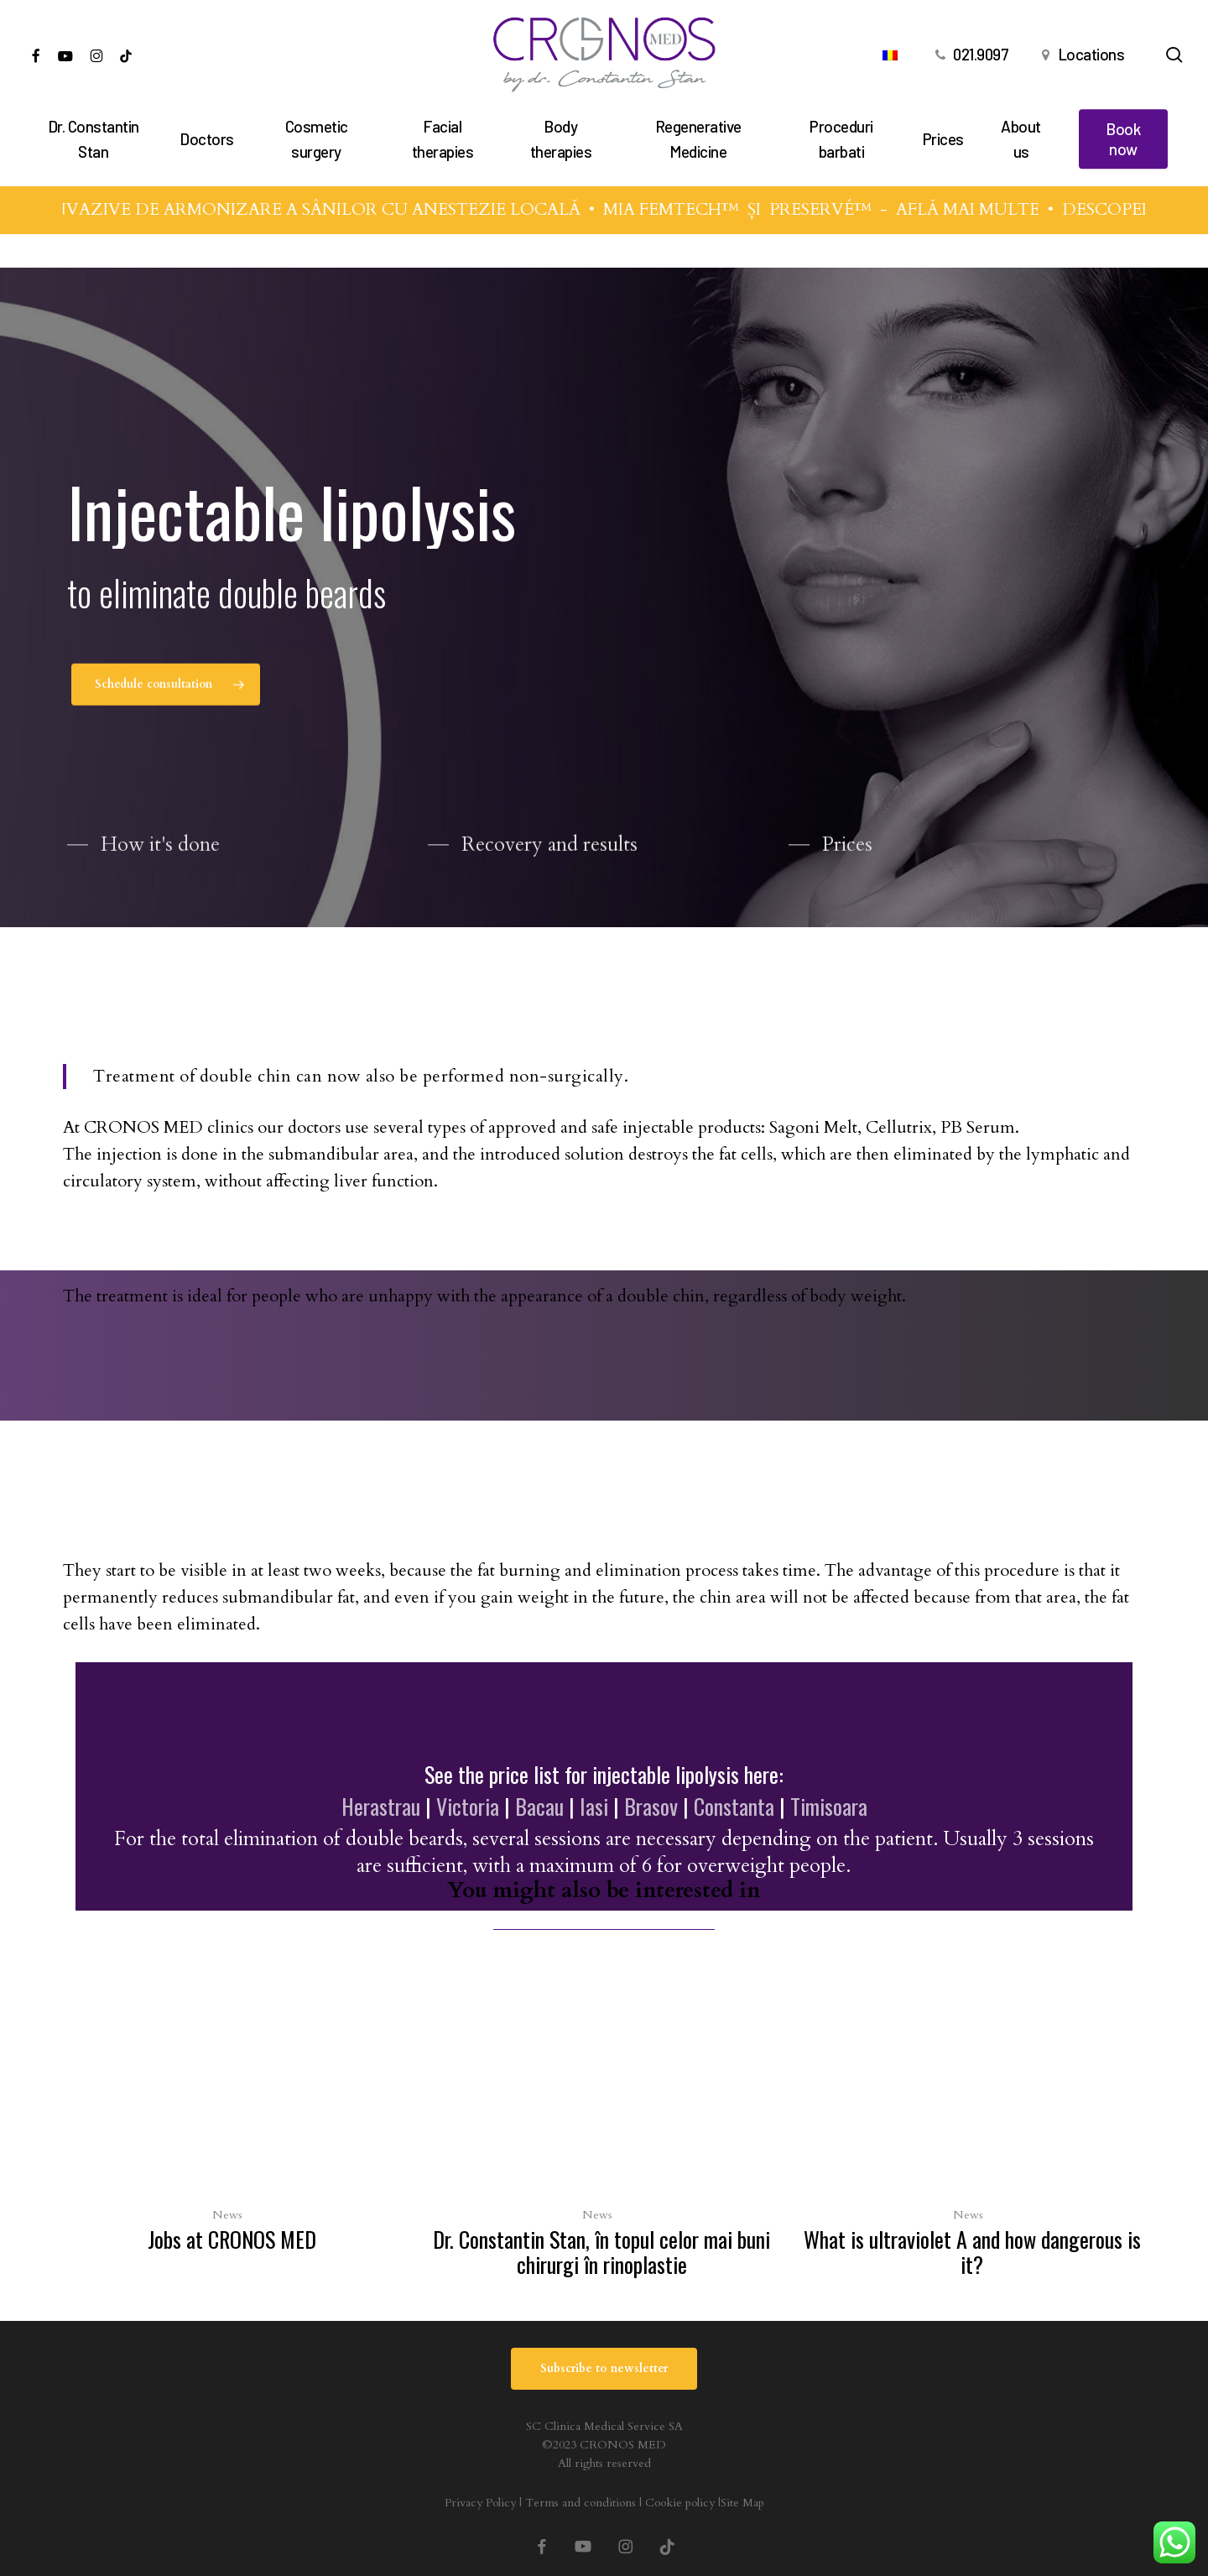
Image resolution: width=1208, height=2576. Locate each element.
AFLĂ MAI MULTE (987, 209)
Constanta (734, 1806)
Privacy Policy (480, 2503)
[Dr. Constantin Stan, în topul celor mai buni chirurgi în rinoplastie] (601, 2125)
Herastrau (380, 1806)
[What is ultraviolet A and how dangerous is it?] (971, 2125)
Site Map (742, 2503)
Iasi (594, 1806)
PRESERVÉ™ (840, 209)
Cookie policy (680, 2503)
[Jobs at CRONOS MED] (231, 2112)
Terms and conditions (580, 2503)
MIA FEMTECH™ (690, 209)
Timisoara (828, 1806)
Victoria (467, 1806)
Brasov (651, 1806)
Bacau (539, 1806)
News (227, 2215)
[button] (165, 696)
